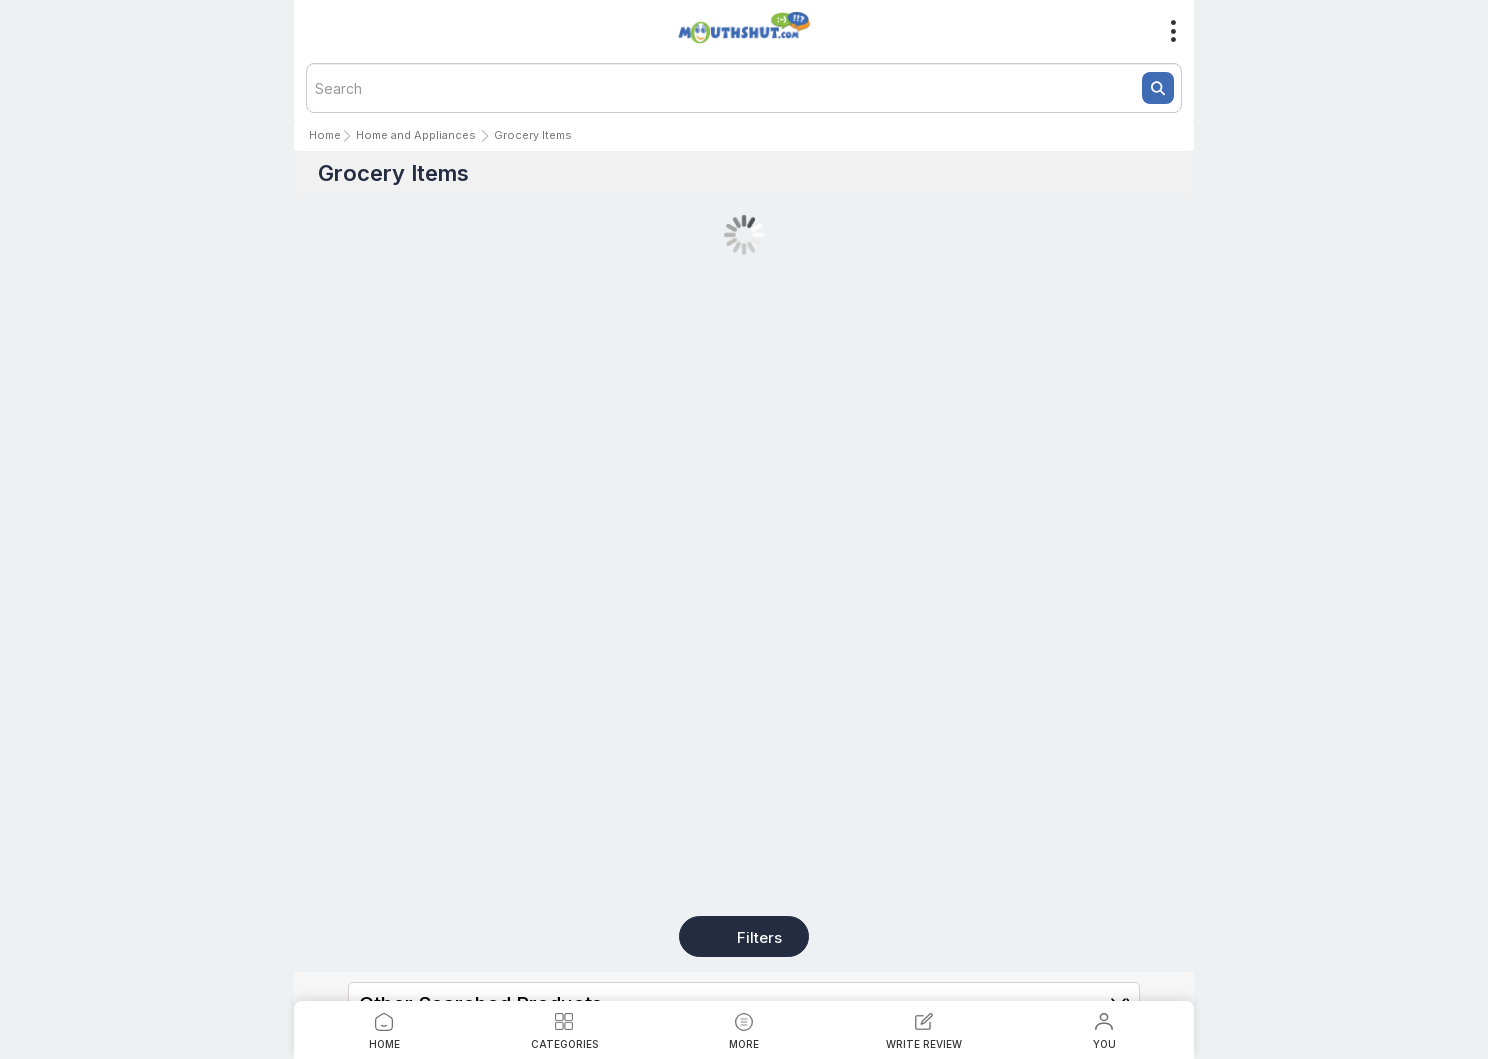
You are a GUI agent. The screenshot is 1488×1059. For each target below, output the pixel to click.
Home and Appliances (416, 135)
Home (325, 135)
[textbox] (744, 88)
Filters (759, 937)
